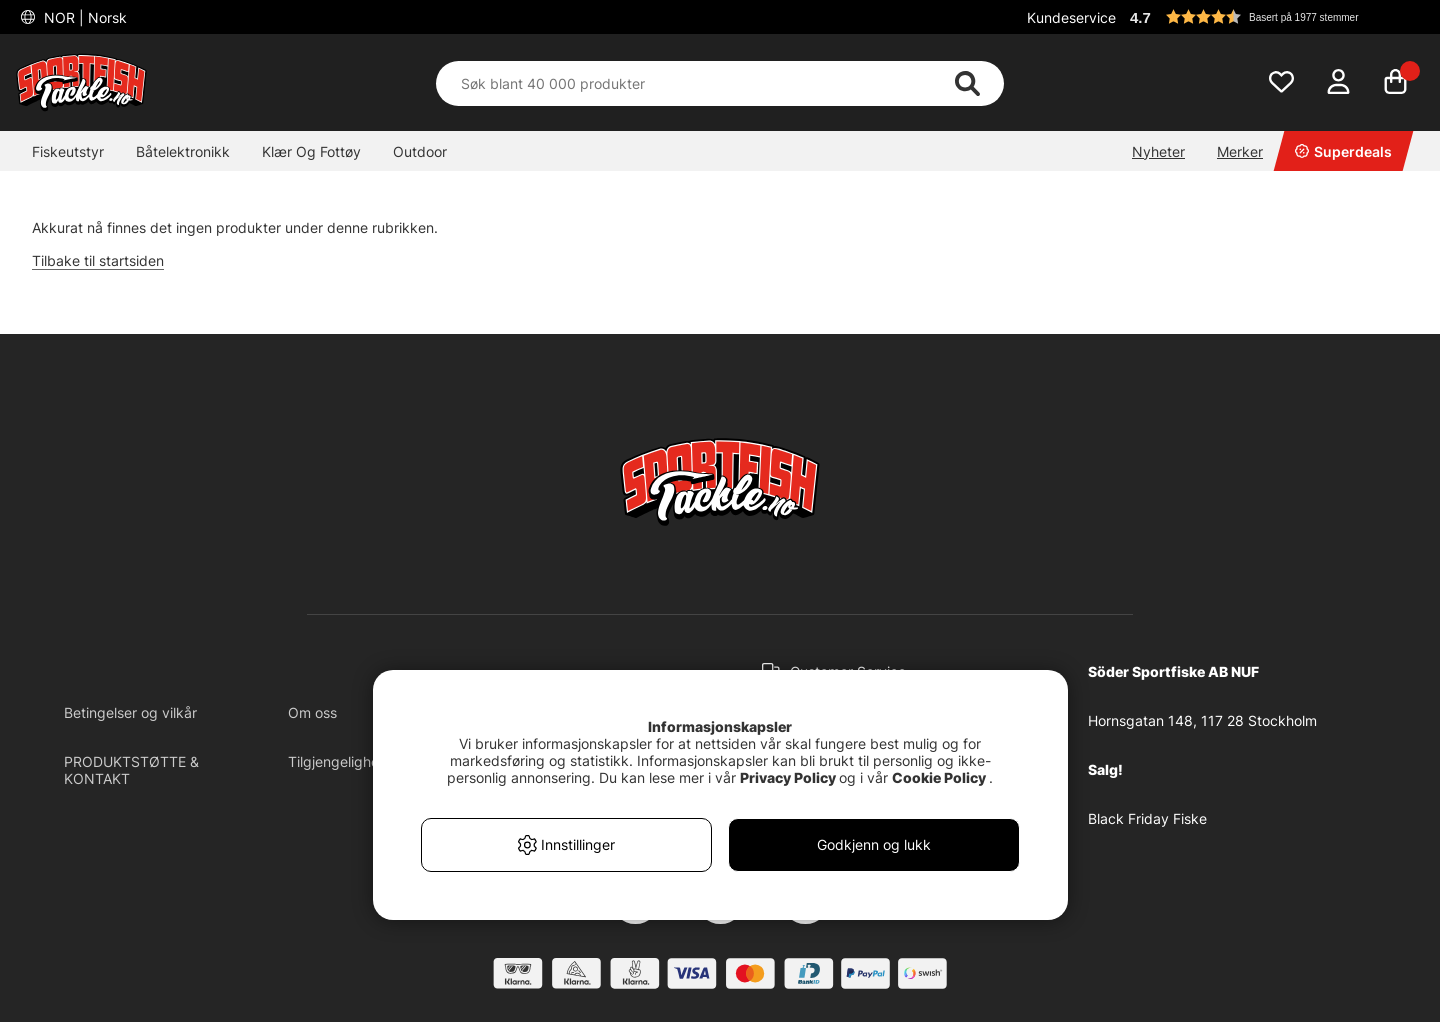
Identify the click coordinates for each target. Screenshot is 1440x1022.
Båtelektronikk (183, 151)
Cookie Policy (939, 777)
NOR (83, 17)
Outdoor (420, 151)
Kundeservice (1071, 17)
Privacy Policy (788, 777)
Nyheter (1158, 151)
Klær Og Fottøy (311, 151)
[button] (1274, 17)
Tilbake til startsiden (98, 260)
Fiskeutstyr (68, 151)
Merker (1240, 151)
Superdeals (1343, 151)
